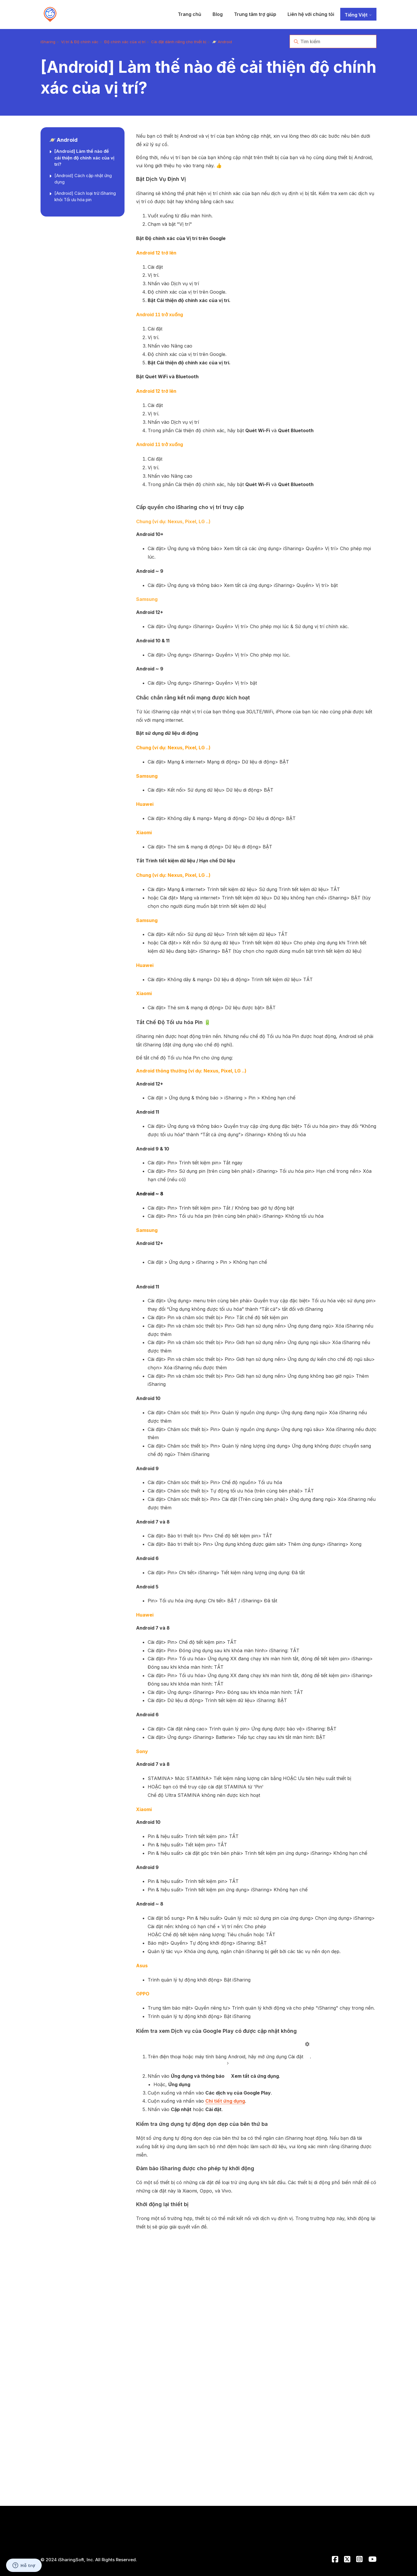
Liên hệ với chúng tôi (311, 14)
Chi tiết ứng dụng (225, 2101)
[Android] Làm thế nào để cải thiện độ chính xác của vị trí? (84, 157)
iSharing (48, 41)
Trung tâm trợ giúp (255, 14)
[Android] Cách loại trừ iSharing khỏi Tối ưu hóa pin (85, 196)
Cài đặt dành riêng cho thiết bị (178, 41)
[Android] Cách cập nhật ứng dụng (83, 179)
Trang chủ (189, 14)
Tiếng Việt (358, 14)
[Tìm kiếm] (333, 41)
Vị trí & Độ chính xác (79, 41)
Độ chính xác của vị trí (124, 41)
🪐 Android (222, 41)
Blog (218, 14)
